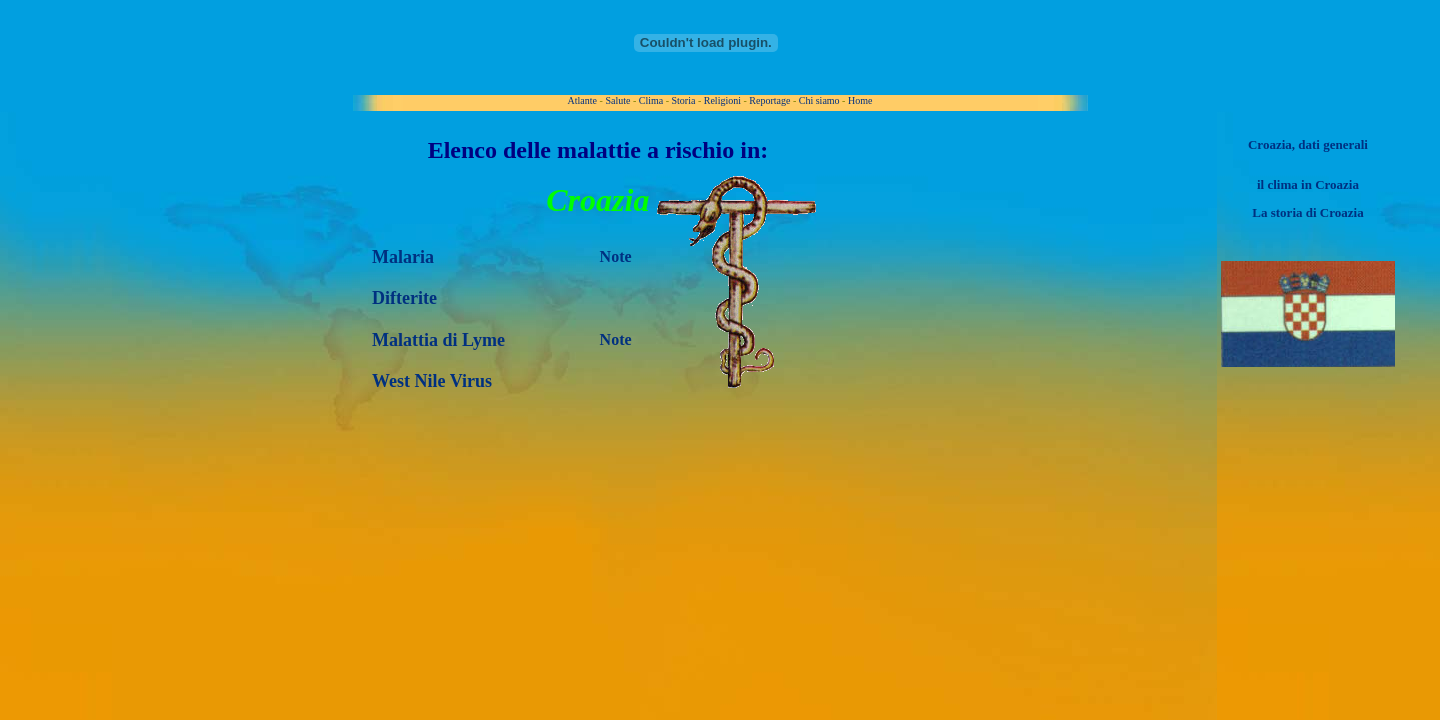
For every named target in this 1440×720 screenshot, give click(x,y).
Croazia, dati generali (1308, 144)
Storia (684, 100)
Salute (617, 100)
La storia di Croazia (1307, 212)
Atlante (582, 100)
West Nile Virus (432, 381)
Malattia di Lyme (438, 340)
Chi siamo (819, 100)
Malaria (403, 257)
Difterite (404, 298)
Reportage (769, 100)
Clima (651, 100)
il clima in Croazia (1308, 184)
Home (860, 100)
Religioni (722, 100)
